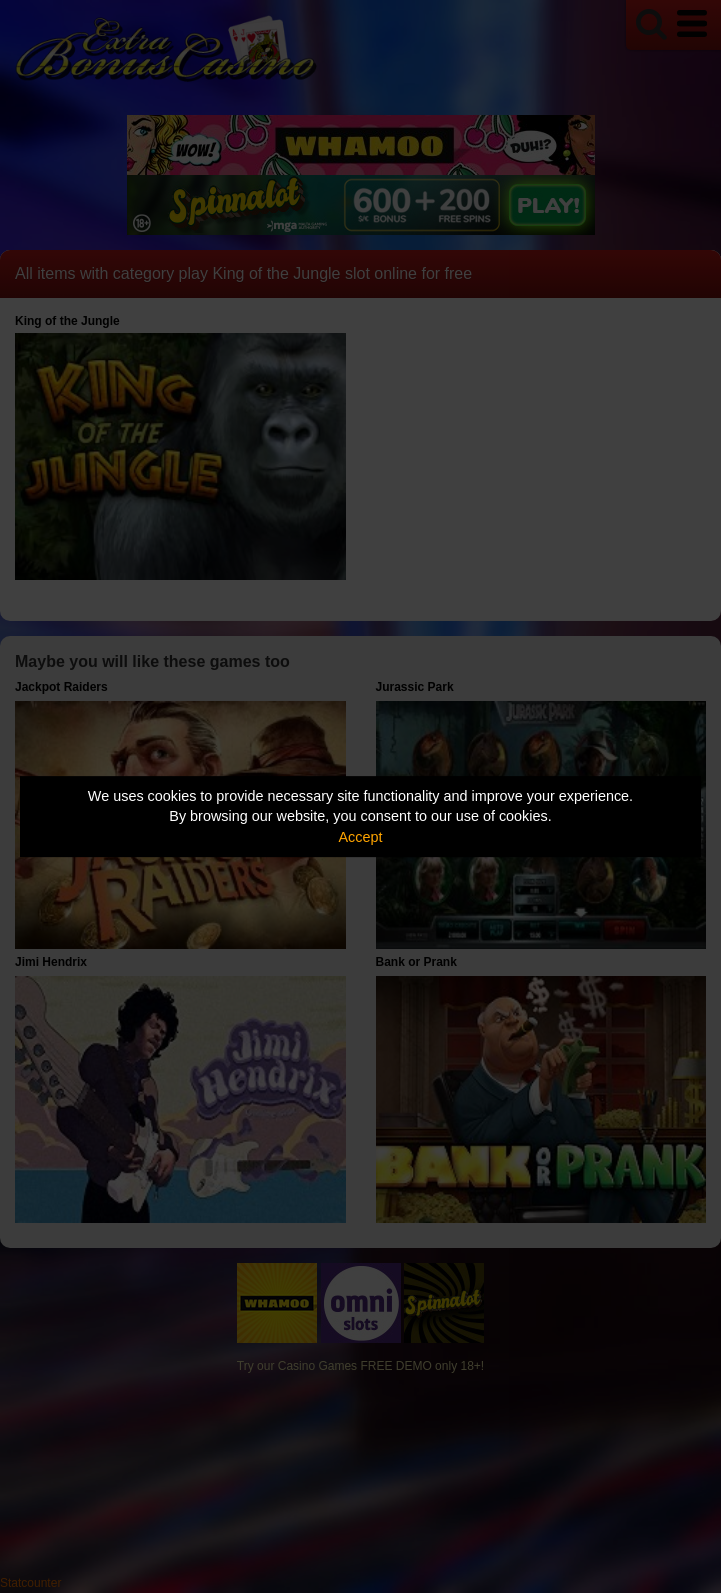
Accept (361, 837)
